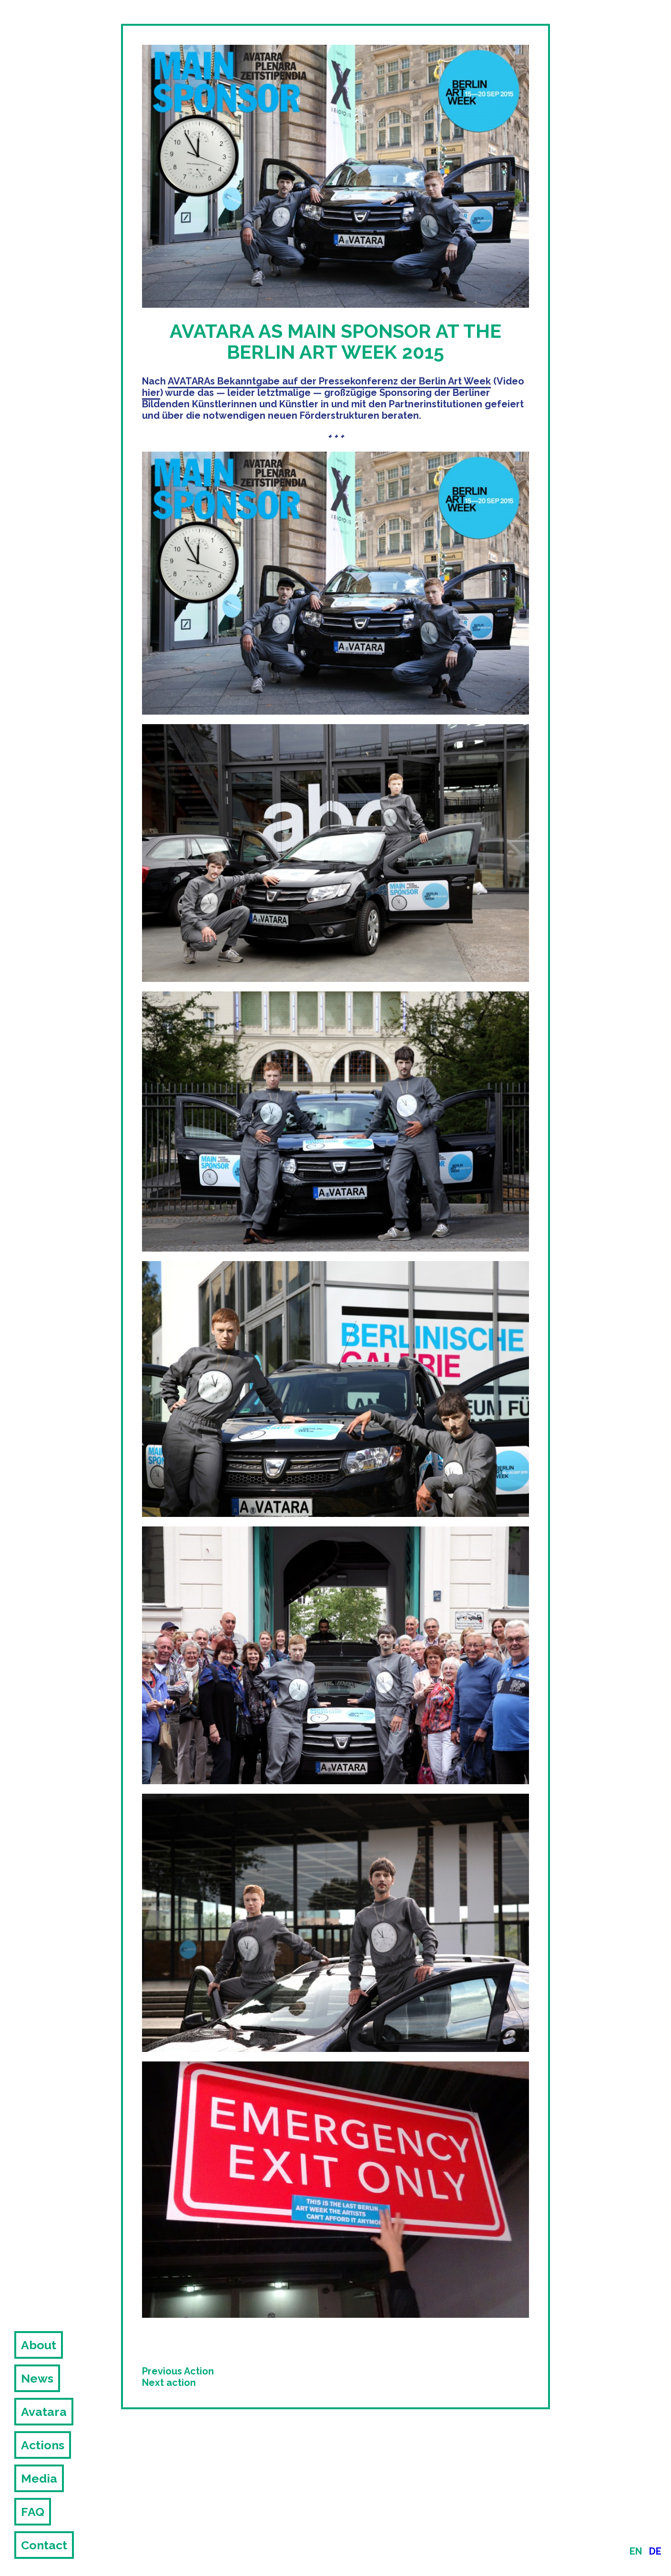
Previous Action (178, 2371)
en (636, 2551)
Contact (44, 2545)
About (38, 2345)
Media (39, 2478)
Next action (169, 2382)
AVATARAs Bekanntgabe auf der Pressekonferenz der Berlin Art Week (329, 381)
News (37, 2378)
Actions (42, 2445)
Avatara (44, 2411)
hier (151, 392)
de (655, 2551)
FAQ (32, 2512)
